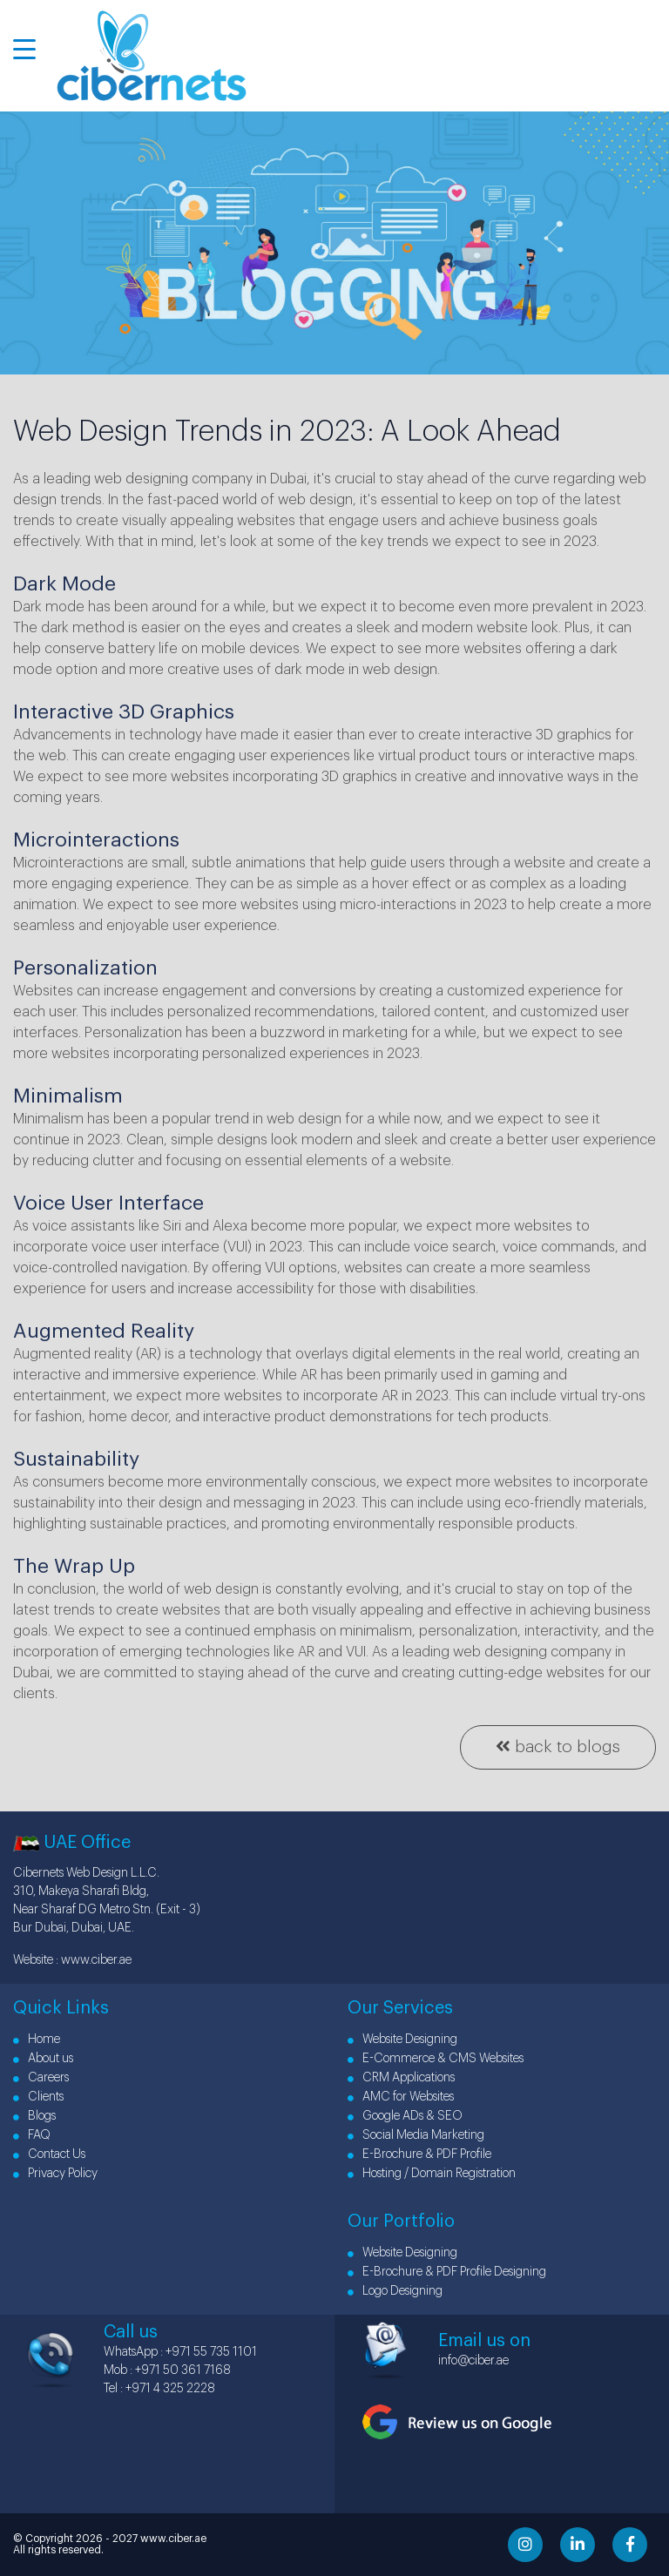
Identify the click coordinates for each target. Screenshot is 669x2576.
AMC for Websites (401, 2097)
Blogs (34, 2116)
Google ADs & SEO (405, 2116)
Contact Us (49, 2154)
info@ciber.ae (473, 2361)
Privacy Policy (55, 2174)
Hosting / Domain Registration (432, 2174)
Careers (41, 2078)
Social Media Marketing (416, 2135)
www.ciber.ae (96, 1960)
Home (36, 2039)
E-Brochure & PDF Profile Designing (447, 2272)
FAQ (32, 2135)
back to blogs (558, 1746)
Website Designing (402, 2039)
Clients (38, 2097)
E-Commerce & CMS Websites (436, 2059)
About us (43, 2059)
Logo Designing (395, 2291)
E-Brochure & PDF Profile (419, 2154)
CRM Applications (401, 2078)
